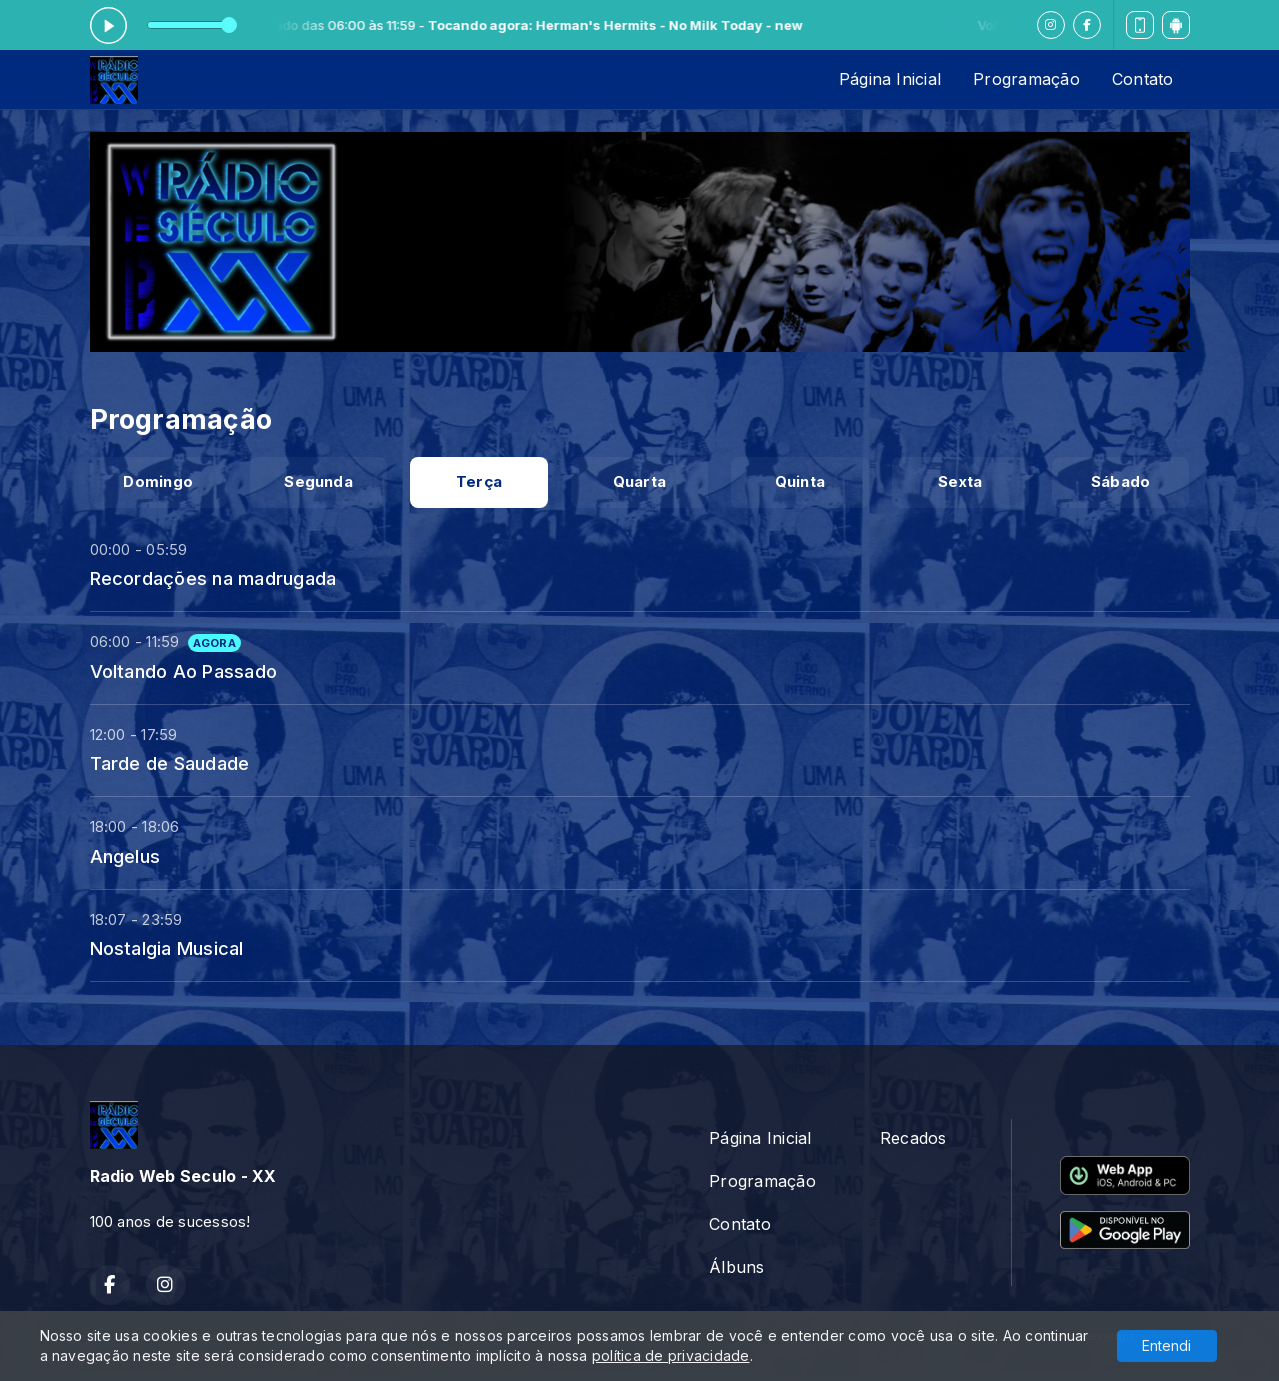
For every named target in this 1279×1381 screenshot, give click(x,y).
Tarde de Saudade (170, 763)
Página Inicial (890, 79)
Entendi (1166, 1345)
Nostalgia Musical (167, 948)
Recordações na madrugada (213, 578)
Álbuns (736, 1267)
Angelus (125, 856)
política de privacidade (671, 1355)
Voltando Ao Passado (184, 671)
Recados (913, 1138)
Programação (1026, 79)
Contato (1143, 79)
